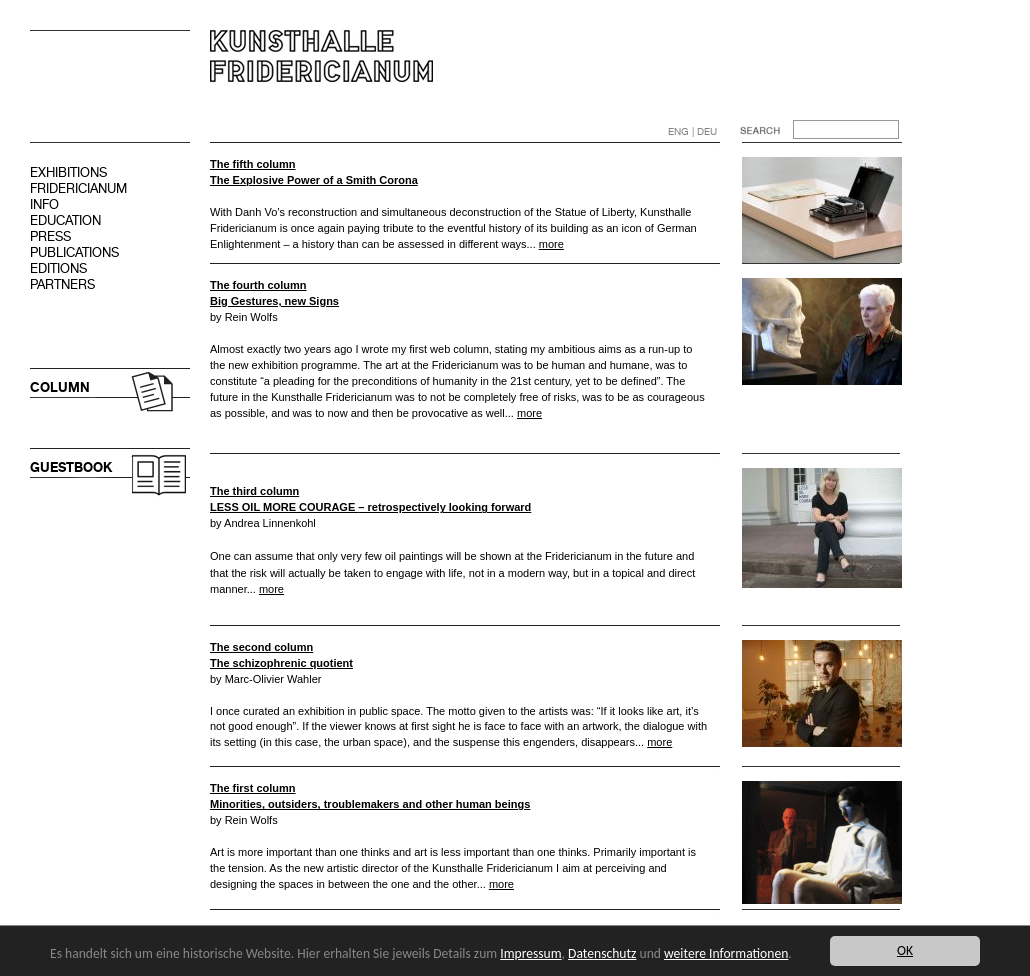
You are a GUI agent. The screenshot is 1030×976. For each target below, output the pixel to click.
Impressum (530, 953)
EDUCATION (65, 220)
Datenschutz (602, 953)
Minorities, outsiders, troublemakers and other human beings (370, 804)
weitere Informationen (726, 953)
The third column (254, 491)
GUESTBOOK (71, 467)
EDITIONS (58, 268)
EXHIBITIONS (68, 172)
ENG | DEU (692, 131)
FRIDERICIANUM (78, 188)
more (551, 244)
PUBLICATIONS (74, 252)
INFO (44, 204)
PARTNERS (62, 284)
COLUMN (60, 387)
